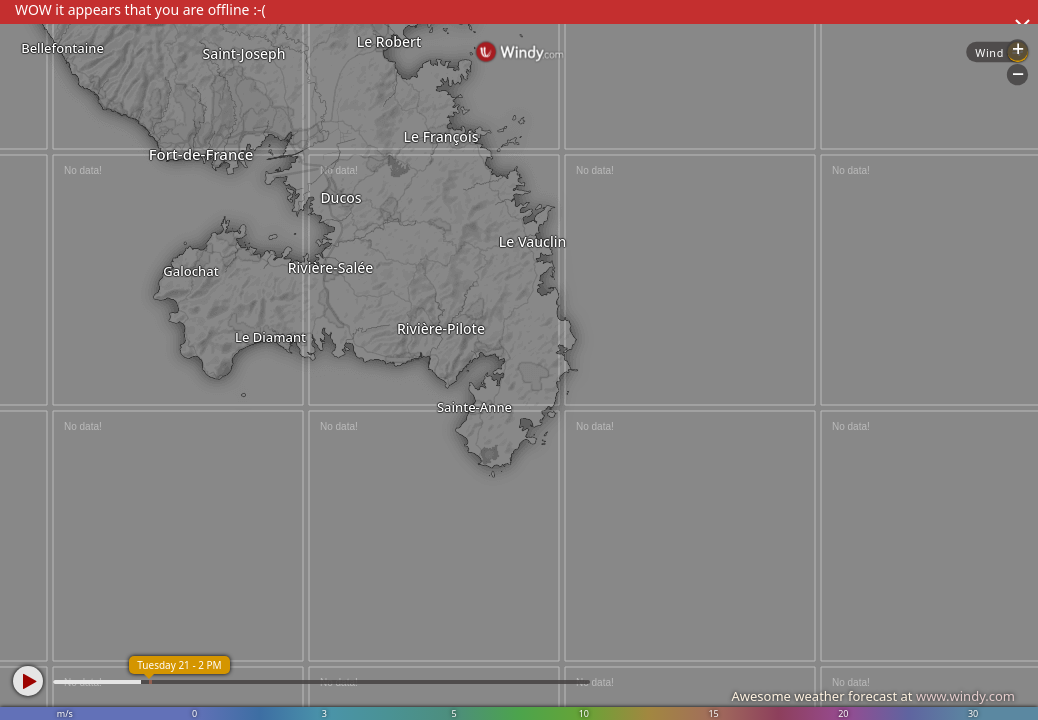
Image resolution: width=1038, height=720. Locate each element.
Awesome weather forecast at (873, 696)
